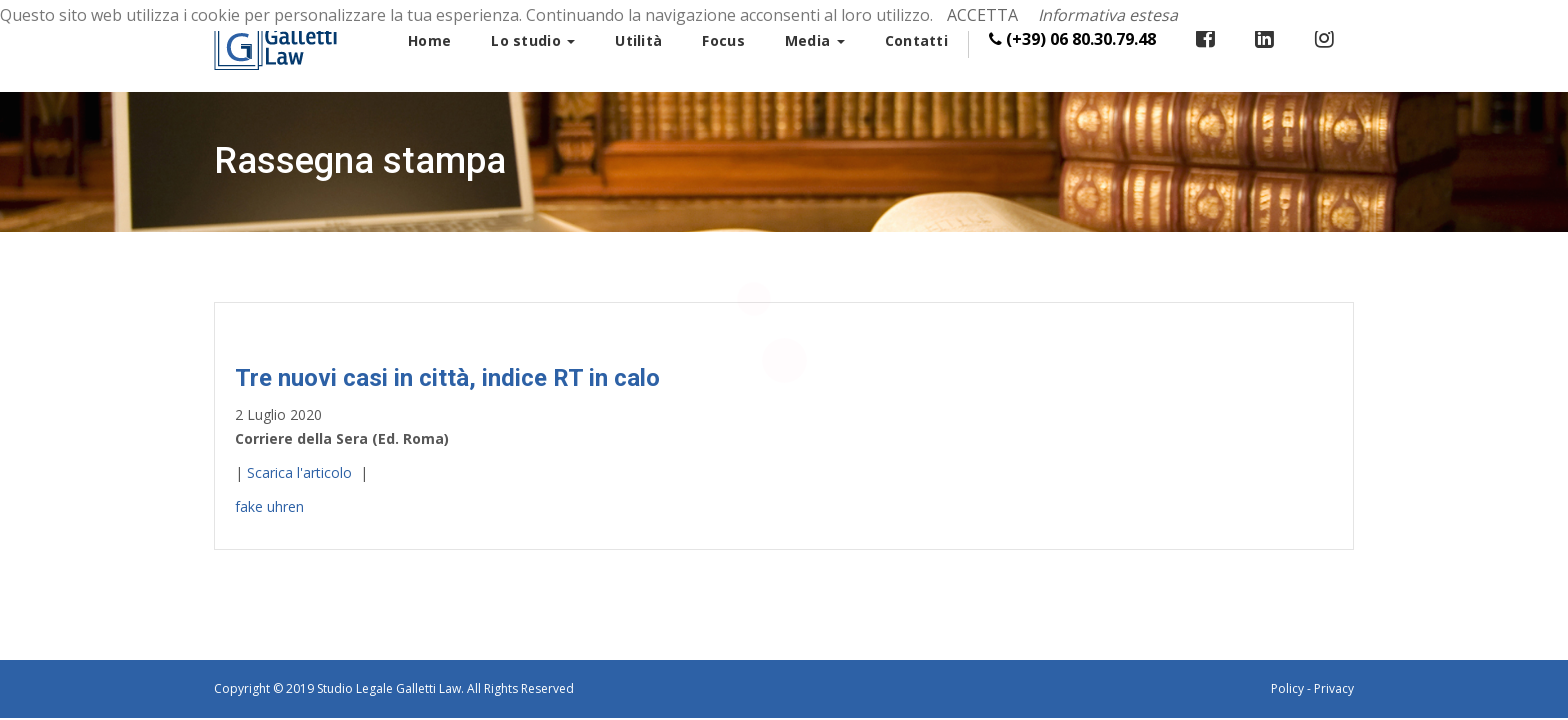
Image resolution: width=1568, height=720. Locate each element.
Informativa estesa (1108, 15)
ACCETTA (982, 15)
